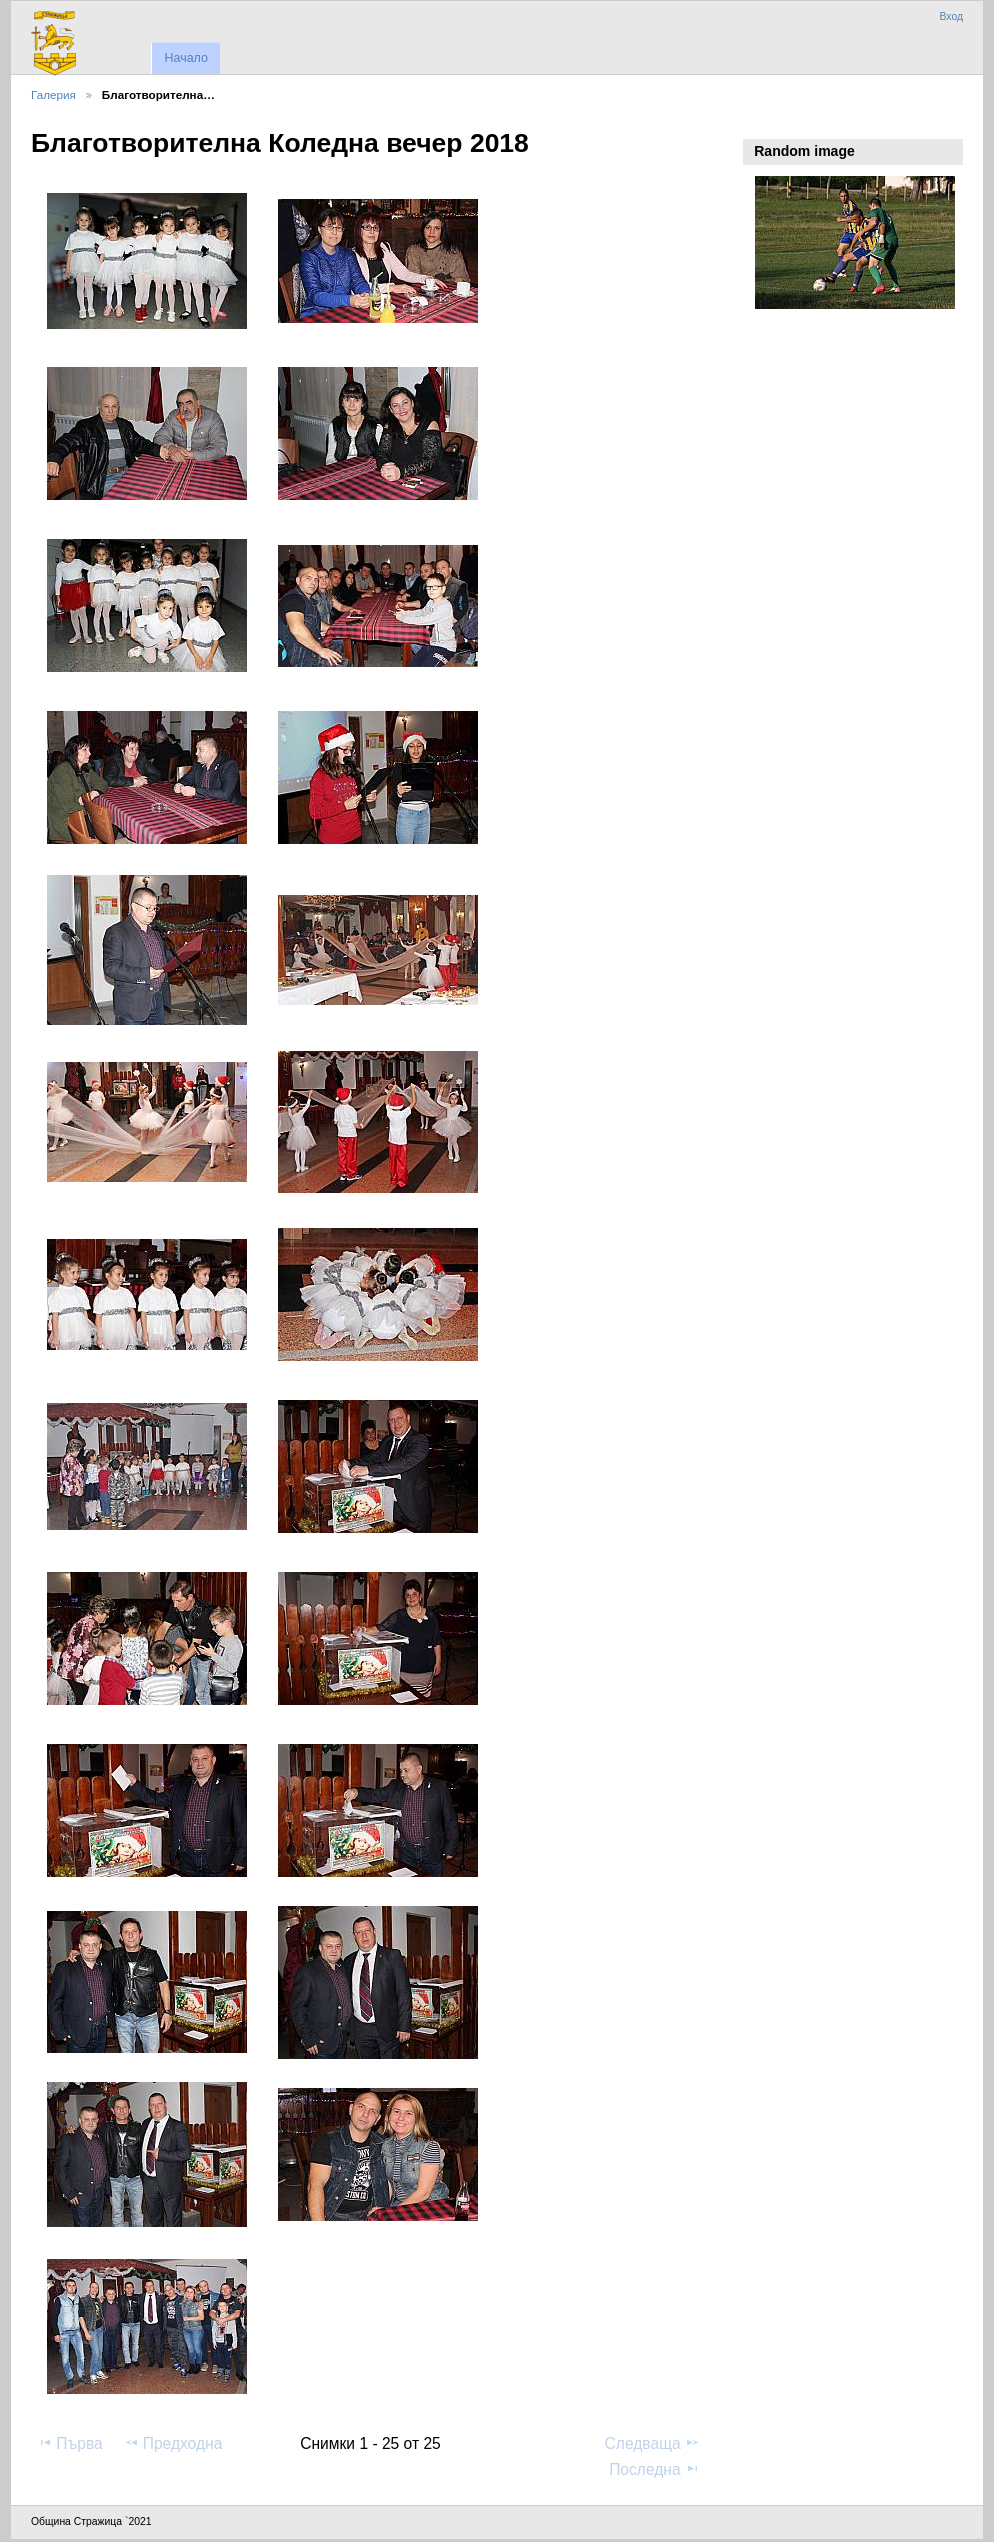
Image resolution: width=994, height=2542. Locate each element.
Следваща (652, 2443)
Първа (70, 2443)
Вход (951, 16)
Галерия (53, 94)
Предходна (173, 2443)
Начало (185, 58)
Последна (654, 2469)
